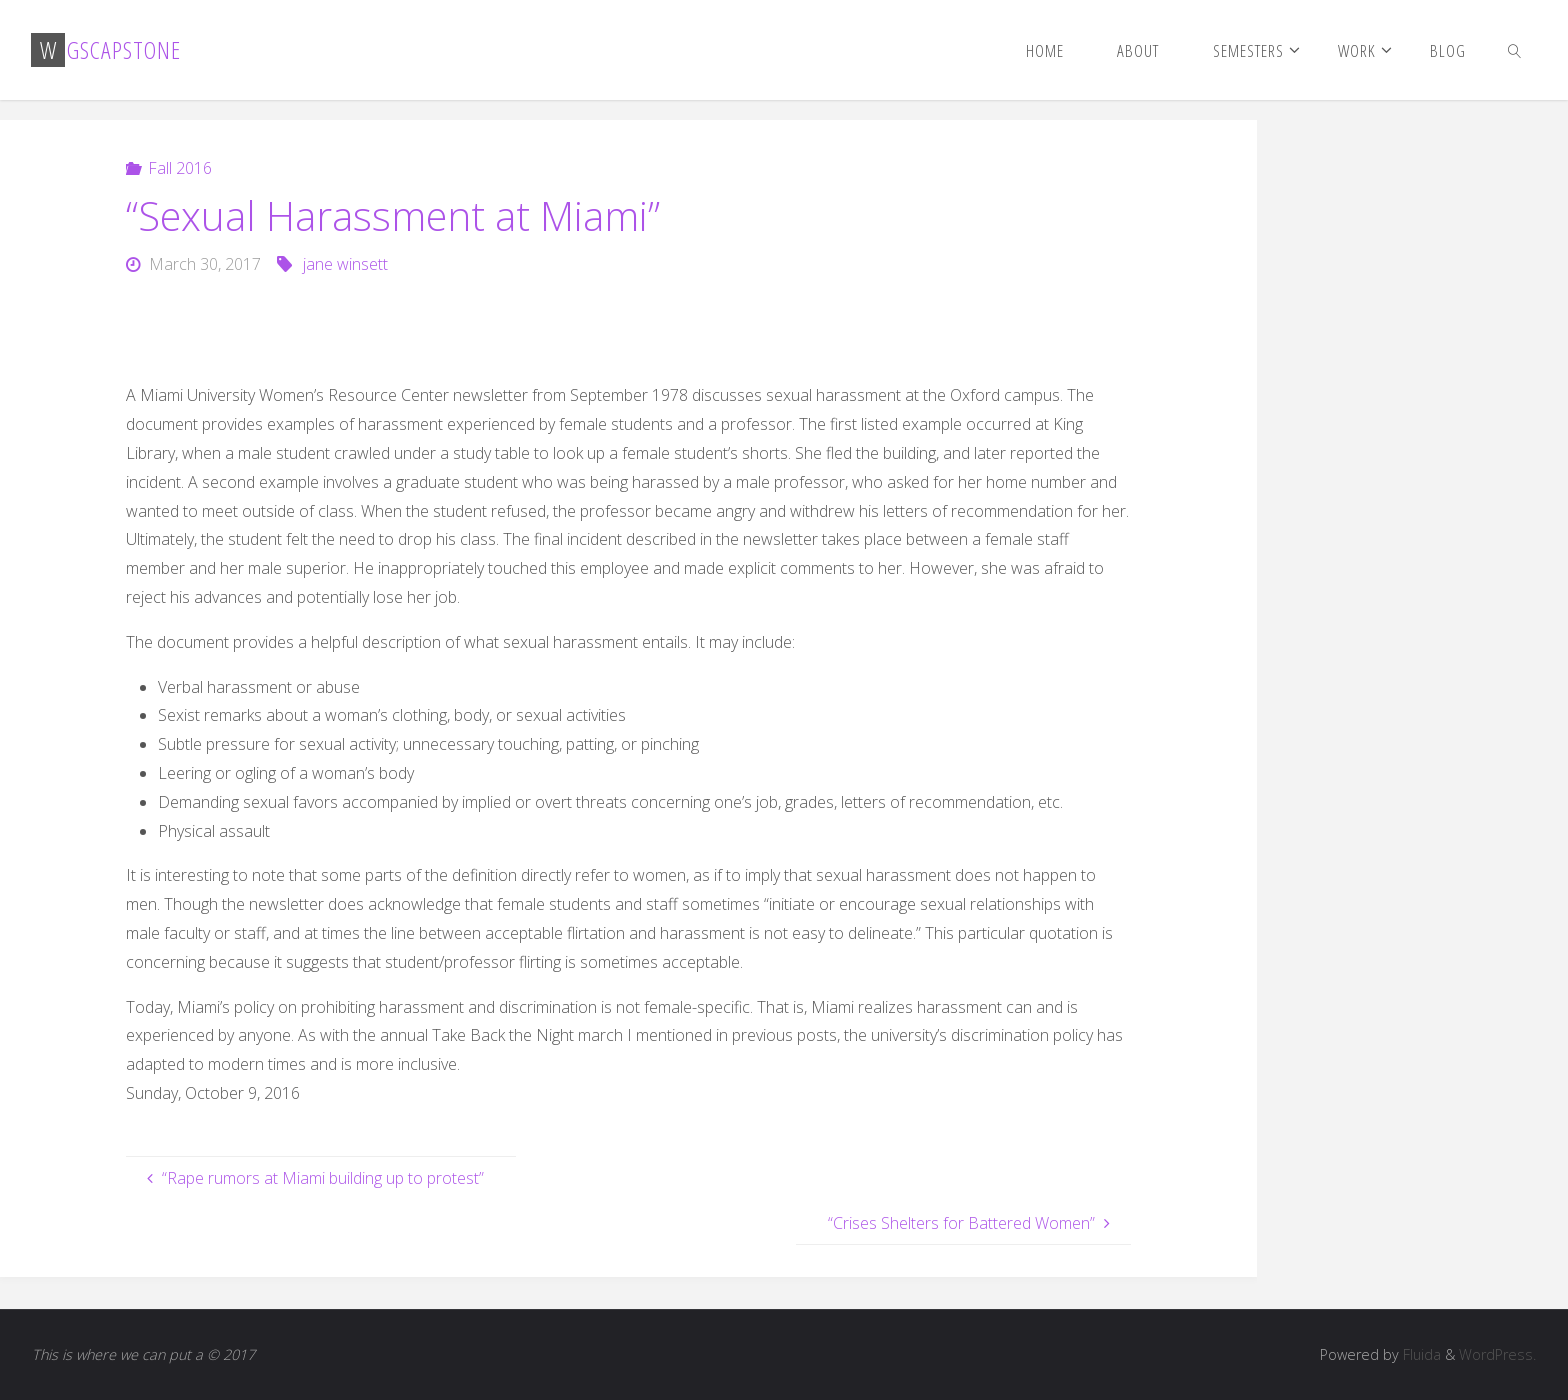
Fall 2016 (180, 168)
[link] (1514, 50)
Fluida (1420, 1354)
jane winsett (345, 264)
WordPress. (1497, 1354)
